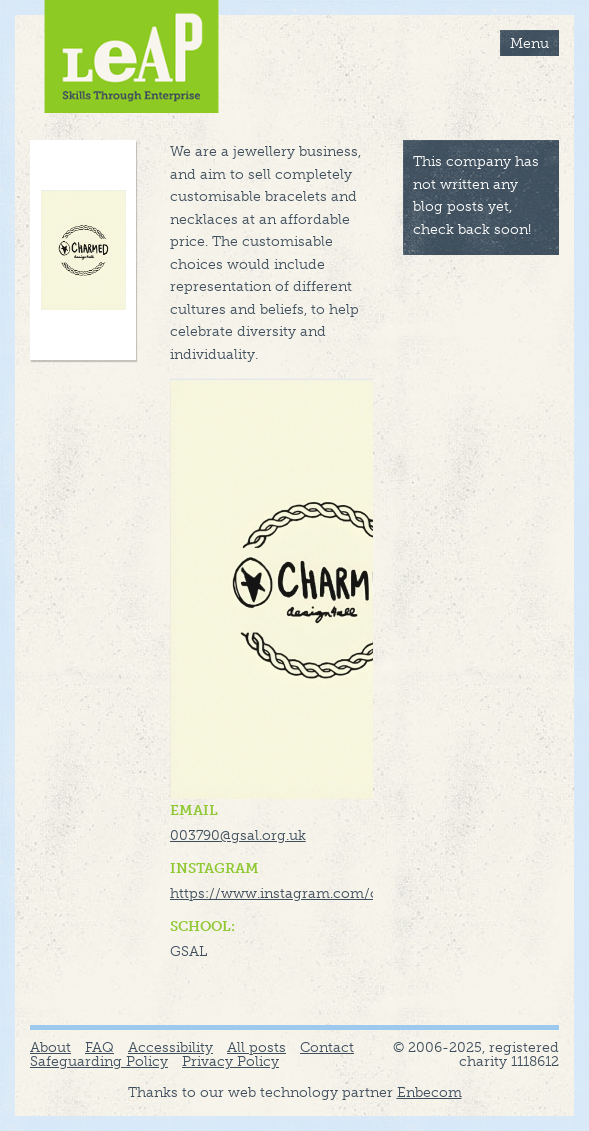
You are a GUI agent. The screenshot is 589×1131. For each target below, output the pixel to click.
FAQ (99, 1047)
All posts (256, 1047)
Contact (327, 1047)
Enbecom (429, 1092)
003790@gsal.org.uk (238, 835)
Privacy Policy (230, 1061)
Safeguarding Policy (99, 1061)
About (50, 1047)
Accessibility (170, 1047)
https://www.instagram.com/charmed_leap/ (322, 893)
